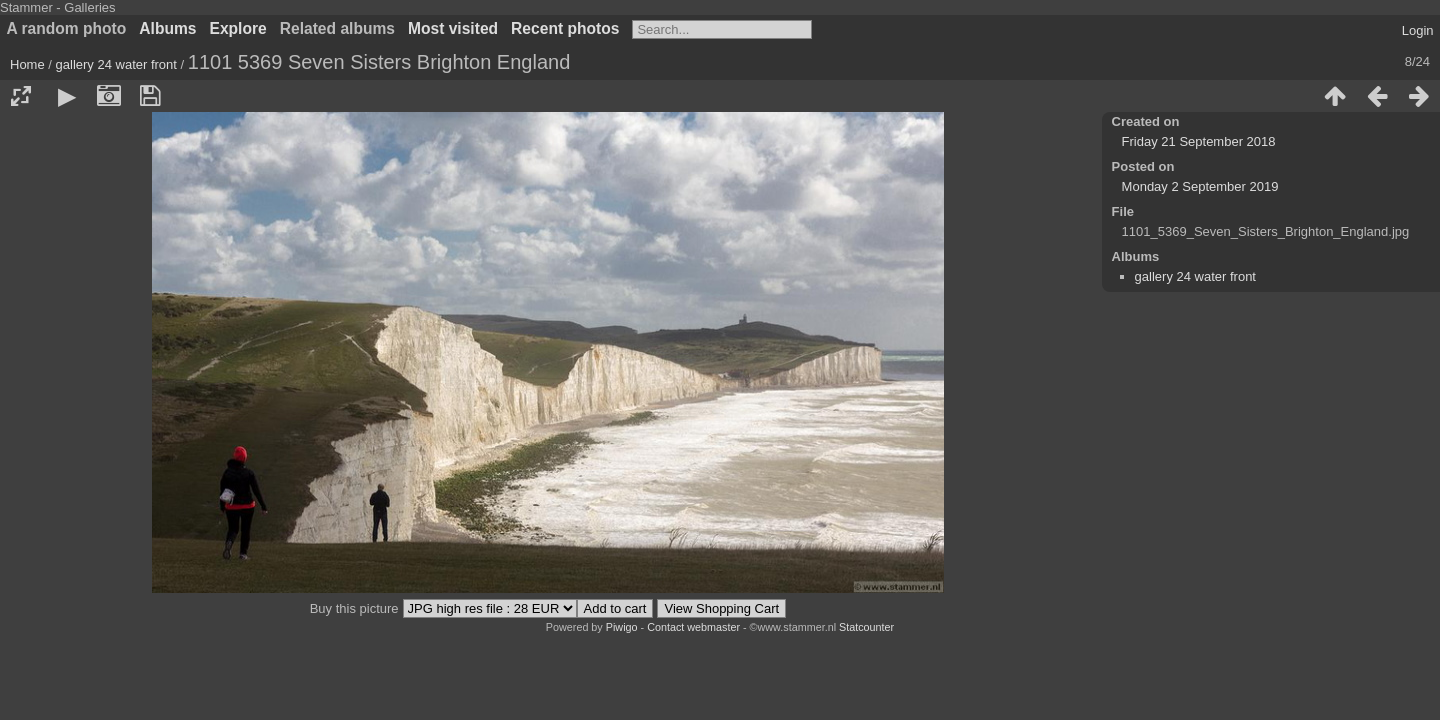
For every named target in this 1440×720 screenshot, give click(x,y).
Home (27, 64)
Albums (167, 28)
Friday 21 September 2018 (1199, 141)
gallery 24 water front (116, 64)
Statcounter (866, 627)
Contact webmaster (693, 627)
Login (1418, 30)
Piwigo (622, 627)
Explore (238, 28)
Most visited (453, 28)
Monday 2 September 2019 (1200, 186)
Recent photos (565, 28)
